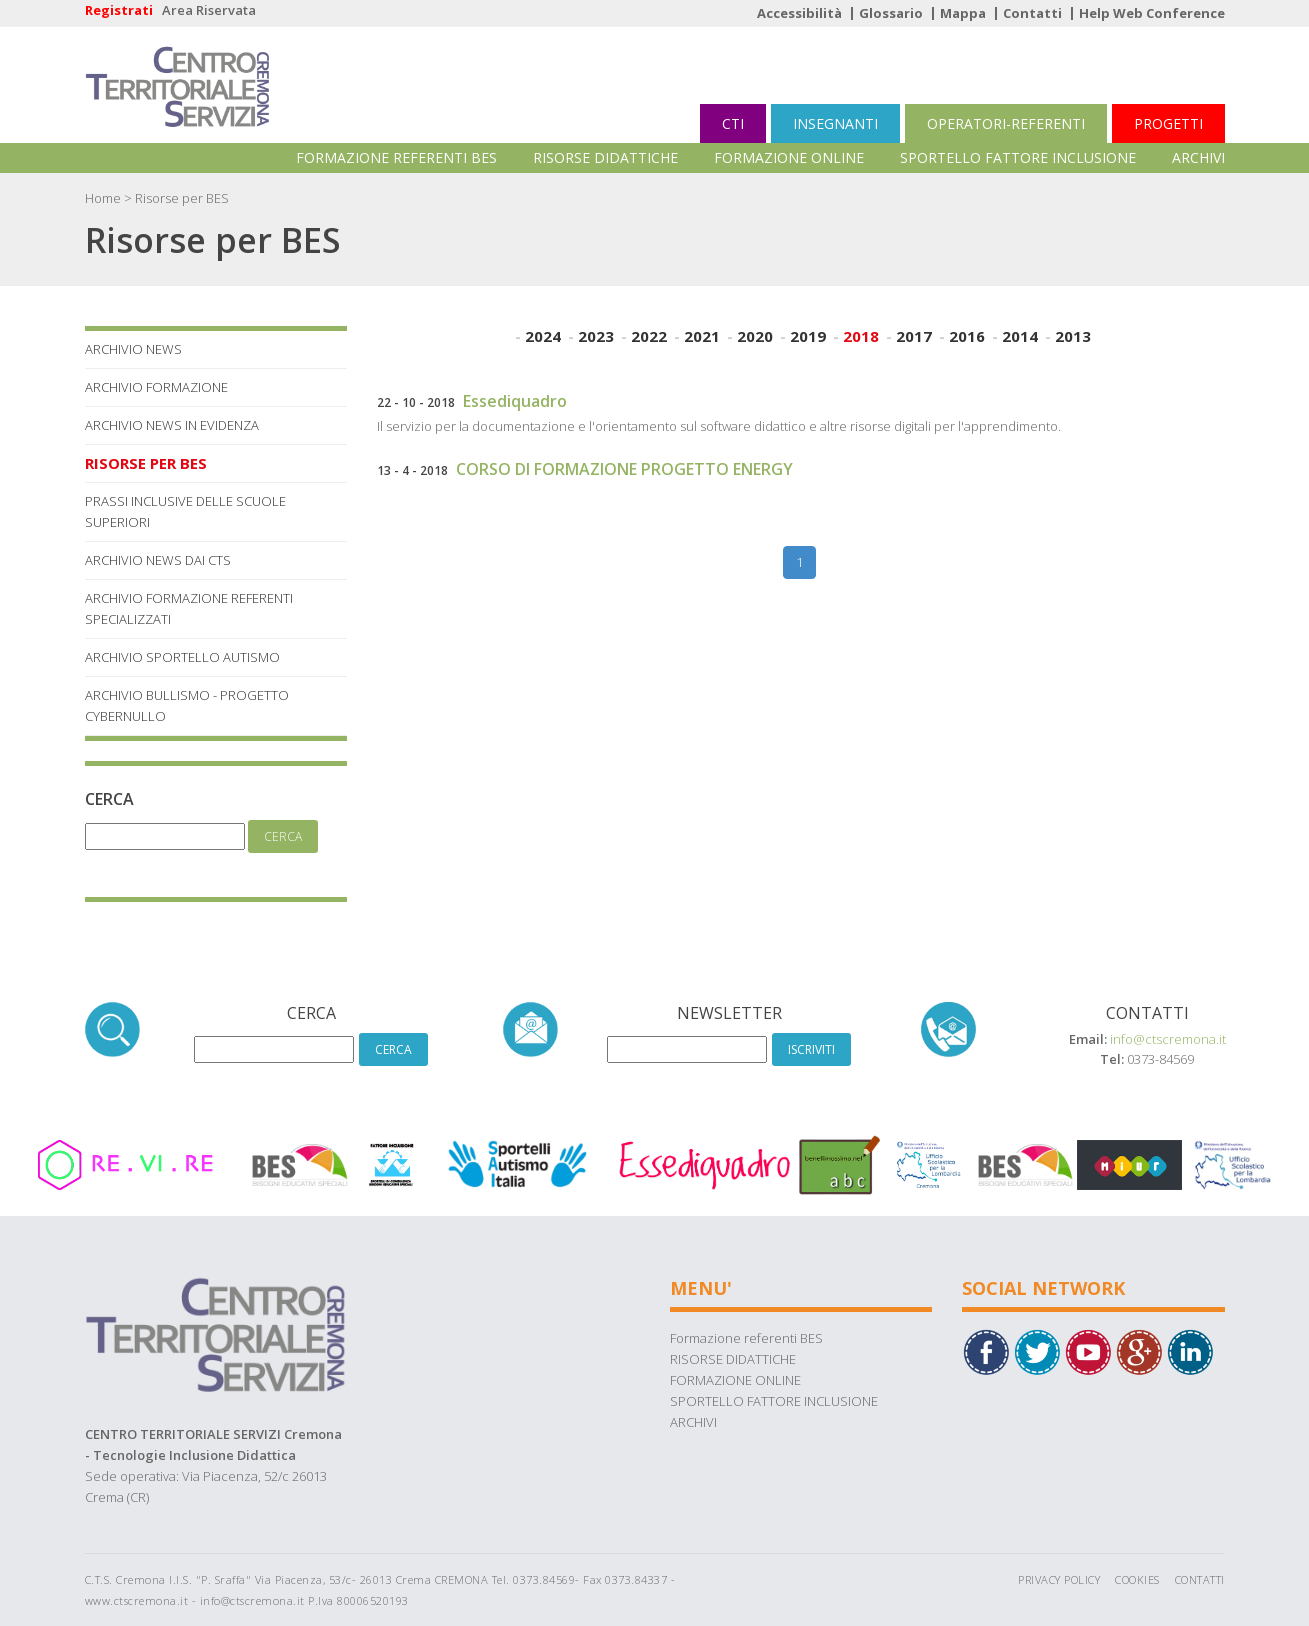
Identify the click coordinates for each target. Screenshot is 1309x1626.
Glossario (891, 13)
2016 (967, 336)
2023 (596, 336)
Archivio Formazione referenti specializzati (189, 608)
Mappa (963, 13)
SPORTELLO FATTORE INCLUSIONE (1018, 157)
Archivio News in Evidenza (172, 425)
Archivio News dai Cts (158, 560)
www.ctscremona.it (137, 1600)
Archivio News (133, 349)
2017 (914, 336)
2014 (1020, 336)
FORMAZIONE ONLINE (789, 157)
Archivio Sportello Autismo (182, 657)
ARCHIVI (1198, 157)
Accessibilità (799, 13)
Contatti (1032, 13)
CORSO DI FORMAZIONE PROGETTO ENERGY (624, 469)
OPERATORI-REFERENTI (1006, 123)
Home (103, 198)
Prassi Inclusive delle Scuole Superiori (185, 511)
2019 (808, 336)
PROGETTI (1168, 123)
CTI (733, 123)
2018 (861, 336)
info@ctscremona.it (1168, 1039)
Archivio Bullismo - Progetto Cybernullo (187, 705)
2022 (649, 336)
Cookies (1137, 1579)
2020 (755, 336)
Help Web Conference (1152, 13)
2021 (702, 336)
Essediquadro (515, 401)
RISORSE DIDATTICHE (605, 157)
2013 (1073, 336)
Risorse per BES (146, 463)
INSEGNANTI (835, 123)
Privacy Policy (1059, 1579)
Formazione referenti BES (396, 157)
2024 (543, 336)
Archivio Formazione (156, 387)
